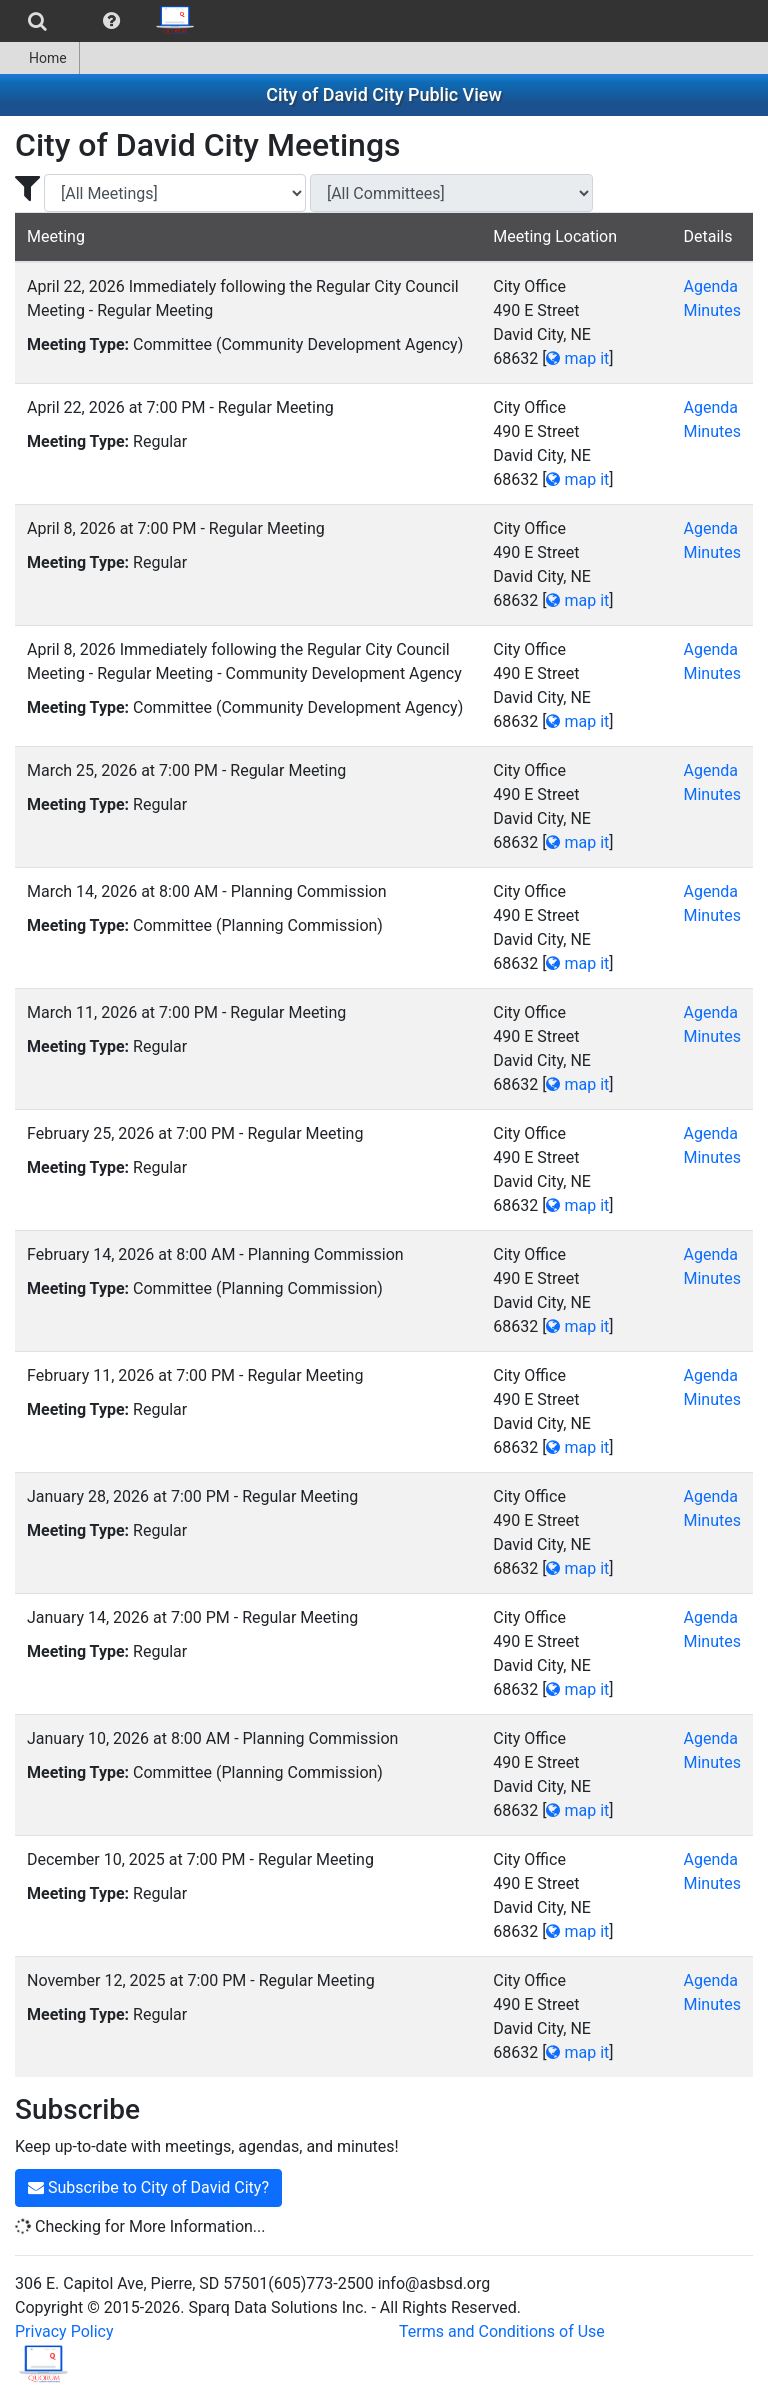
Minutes (712, 310)
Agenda (710, 286)
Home (39, 58)
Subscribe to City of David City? (148, 2187)
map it (577, 358)
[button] (111, 21)
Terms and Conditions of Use (502, 2331)
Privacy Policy (64, 2331)
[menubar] (103, 21)
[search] (37, 21)
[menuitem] (37, 21)
